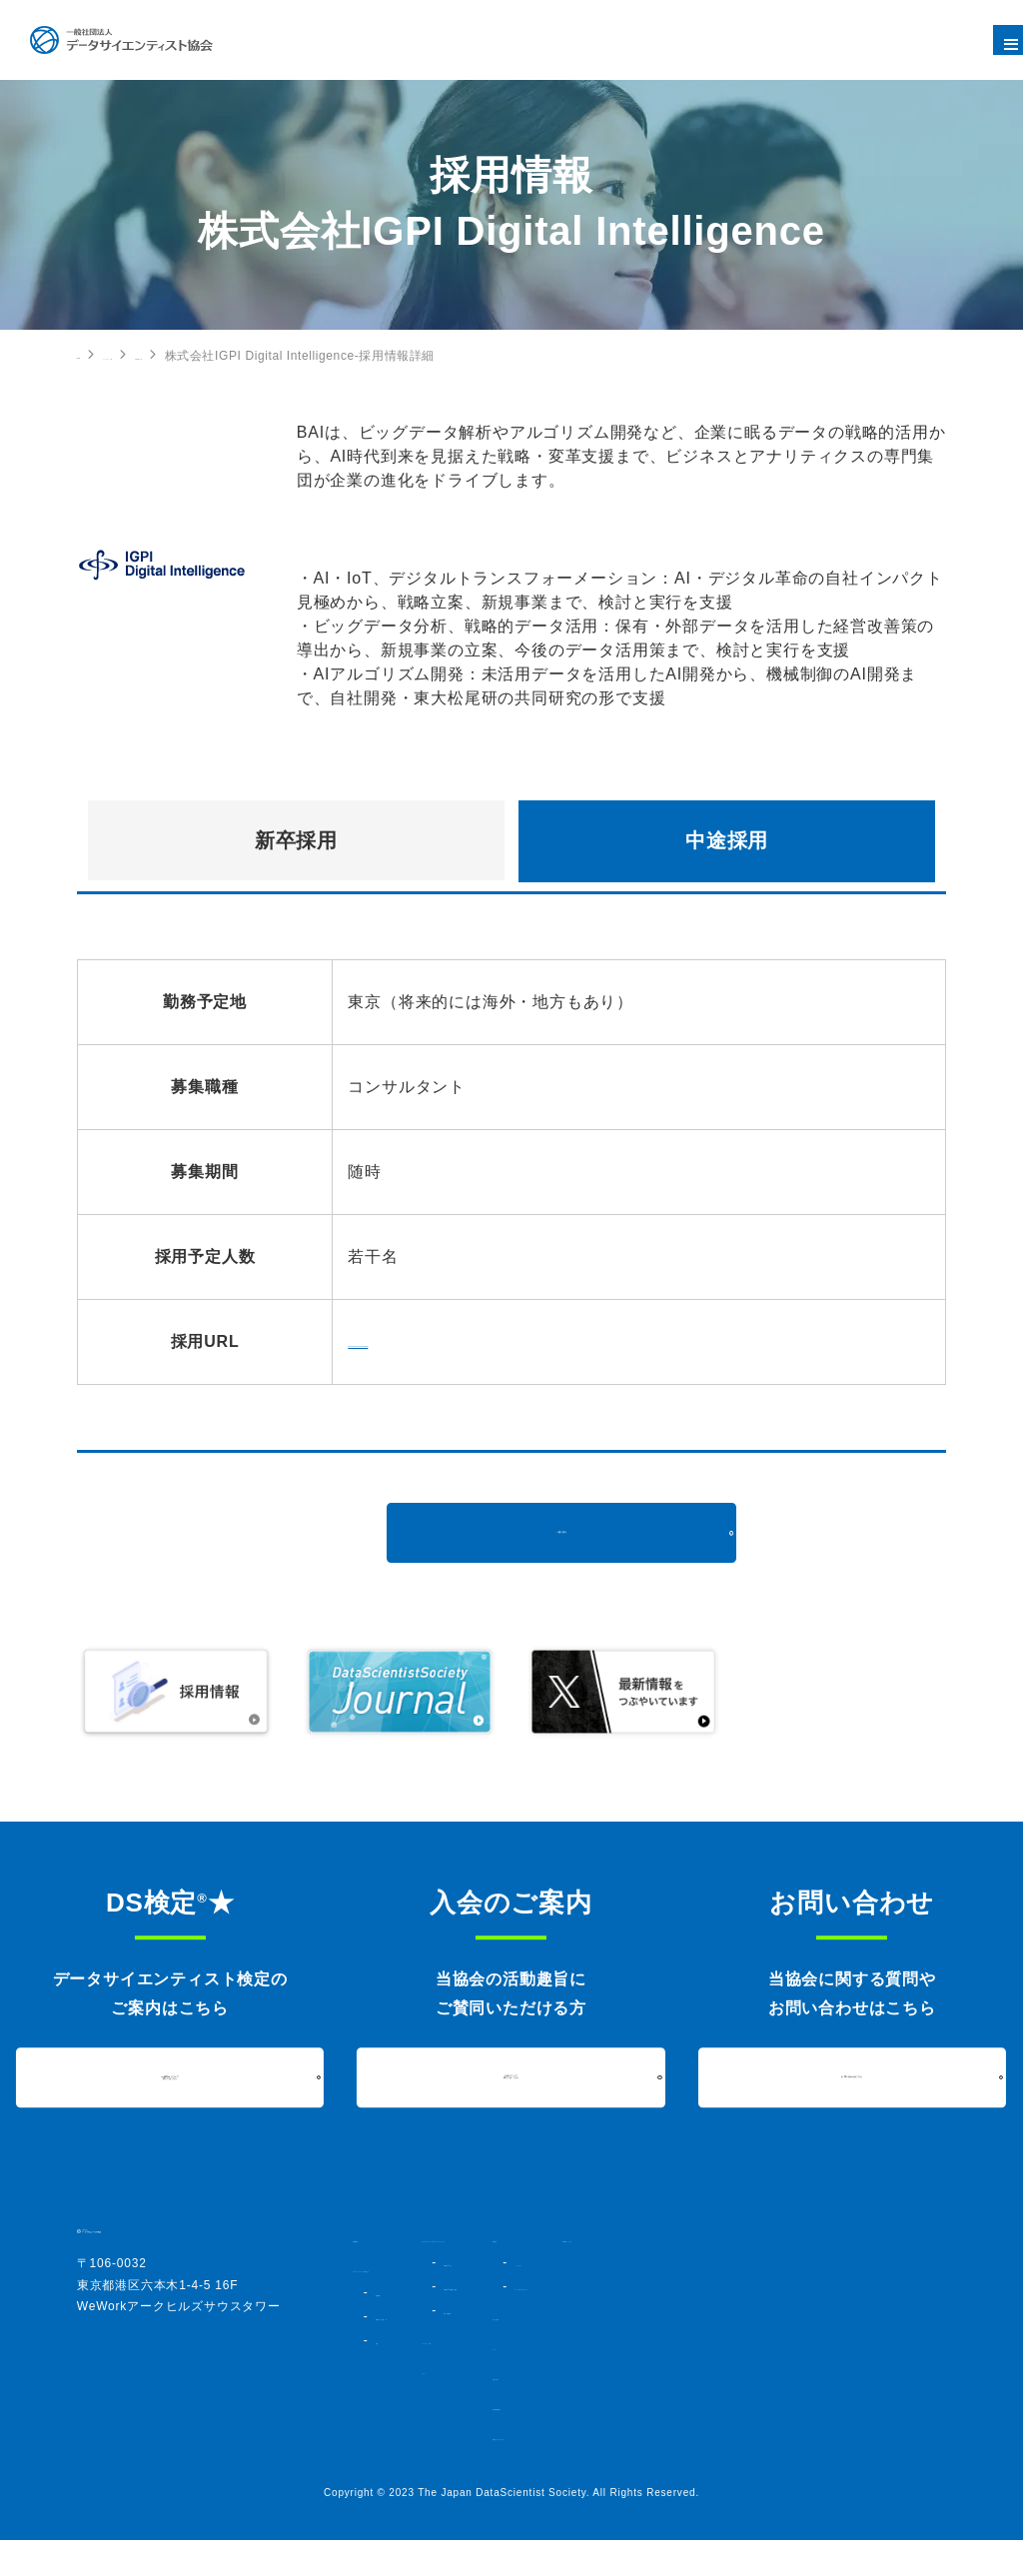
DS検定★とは (578, 2280)
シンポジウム (797, 2262)
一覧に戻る (561, 1532)
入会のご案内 (777, 2334)
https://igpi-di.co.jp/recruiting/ (462, 1341)
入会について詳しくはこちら (511, 2076)
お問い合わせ (777, 2394)
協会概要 (398, 2310)
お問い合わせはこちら (852, 2076)
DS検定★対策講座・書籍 (608, 2304)
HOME (96, 355)
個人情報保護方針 (790, 2424)
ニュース (764, 2364)
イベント (540, 2388)
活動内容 (764, 2238)
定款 (387, 2376)
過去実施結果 (573, 2328)
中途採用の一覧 (318, 356)
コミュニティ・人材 (194, 356)
